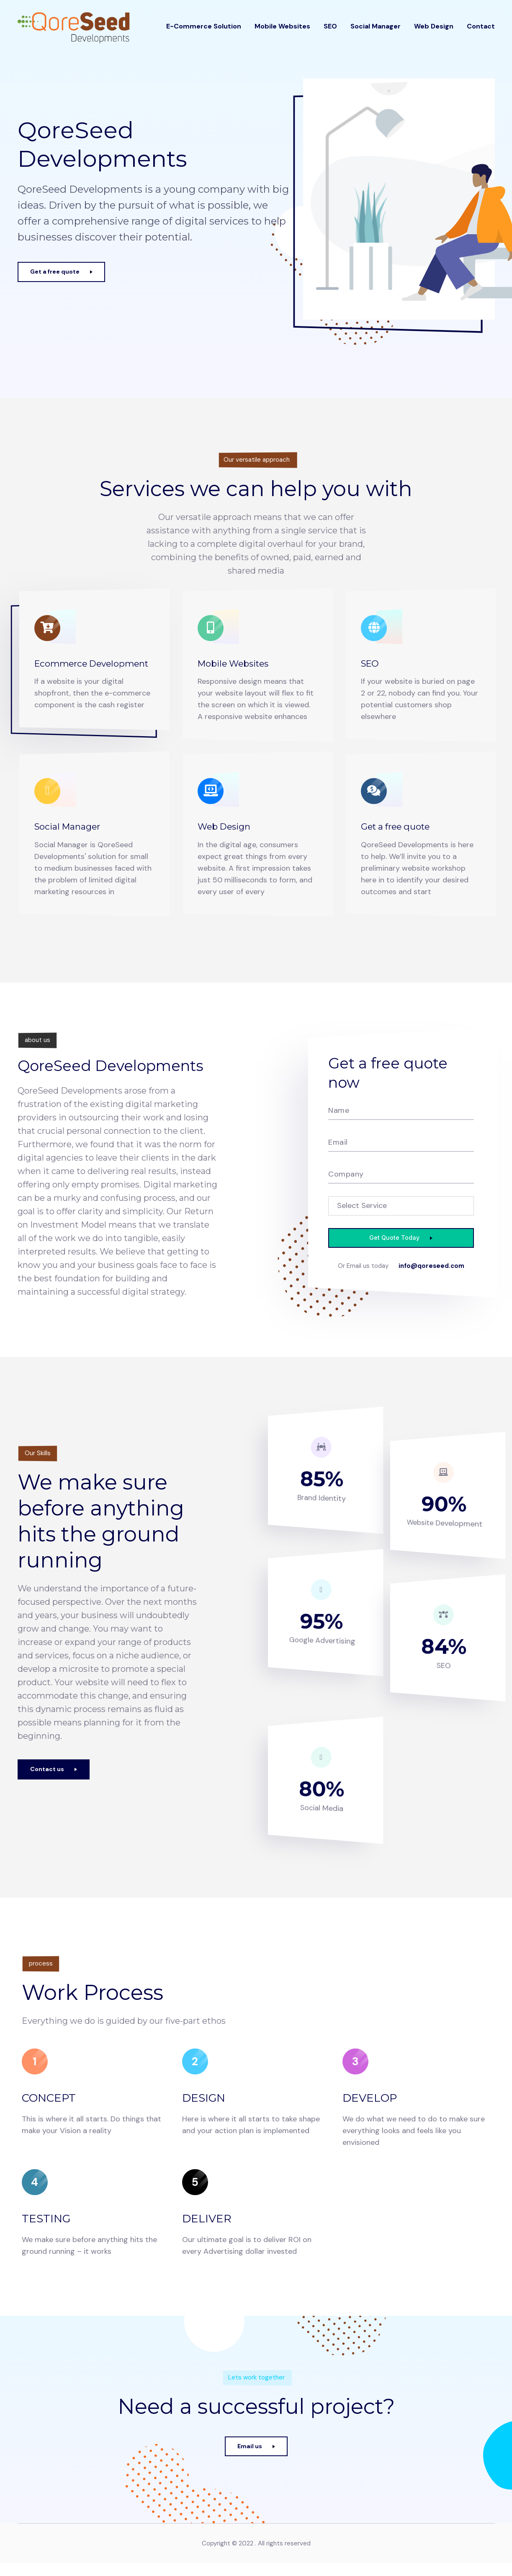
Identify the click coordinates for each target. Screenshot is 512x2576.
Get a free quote (404, 827)
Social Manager (375, 34)
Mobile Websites (282, 34)
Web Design (433, 34)
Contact (481, 34)
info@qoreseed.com (401, 1281)
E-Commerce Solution (203, 34)
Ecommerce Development (71, 669)
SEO (330, 34)
